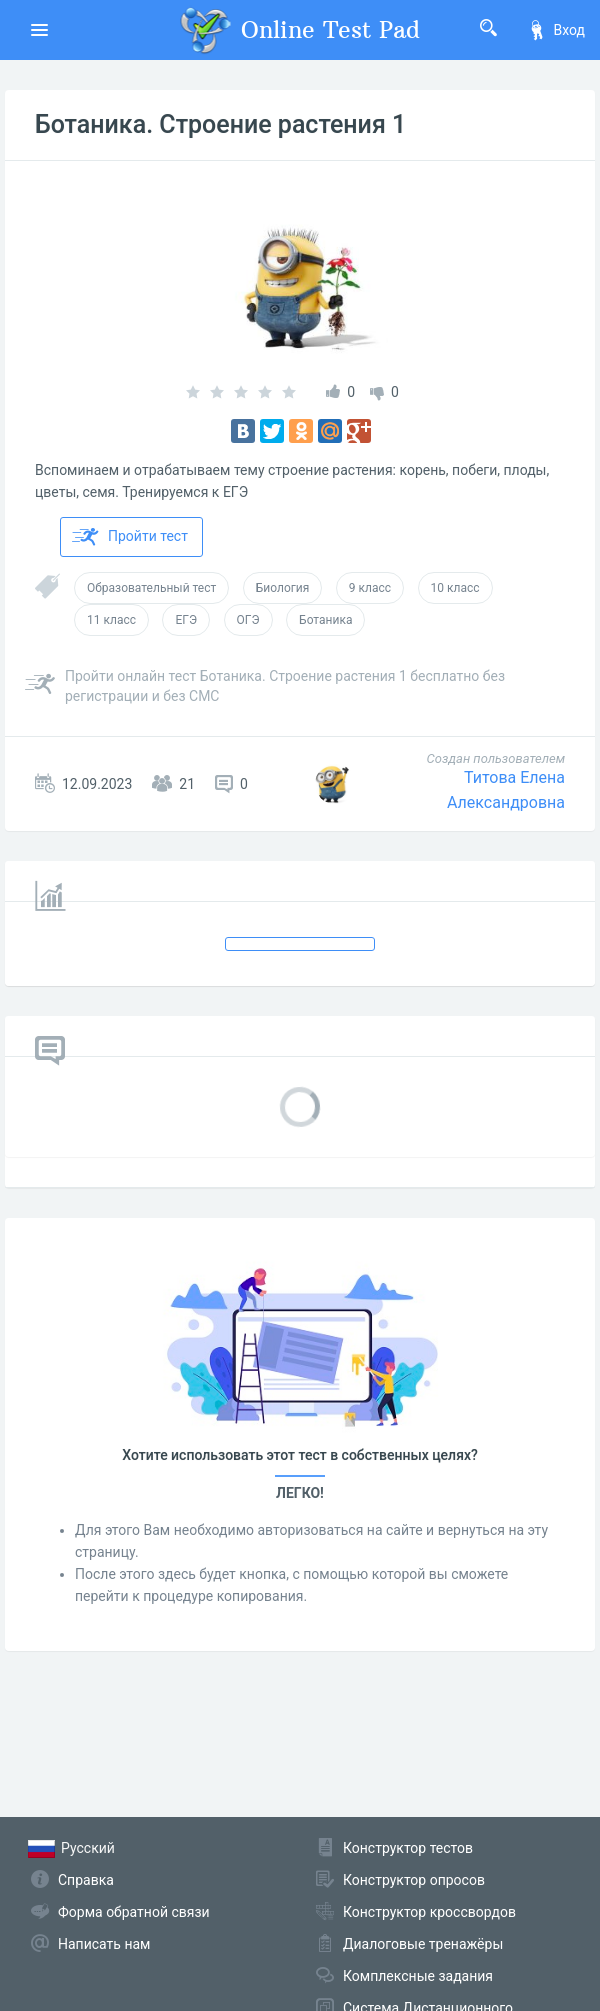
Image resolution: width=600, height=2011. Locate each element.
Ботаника (325, 620)
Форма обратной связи (134, 1912)
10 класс (455, 588)
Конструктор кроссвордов (429, 1912)
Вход (556, 30)
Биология (283, 588)
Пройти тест (130, 537)
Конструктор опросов (414, 1880)
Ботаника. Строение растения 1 (220, 124)
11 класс (111, 620)
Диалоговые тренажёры (423, 1944)
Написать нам (104, 1944)
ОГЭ (248, 620)
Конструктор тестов (408, 1848)
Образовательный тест (151, 588)
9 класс (370, 588)
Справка (86, 1880)
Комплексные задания (418, 1976)
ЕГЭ (186, 620)
